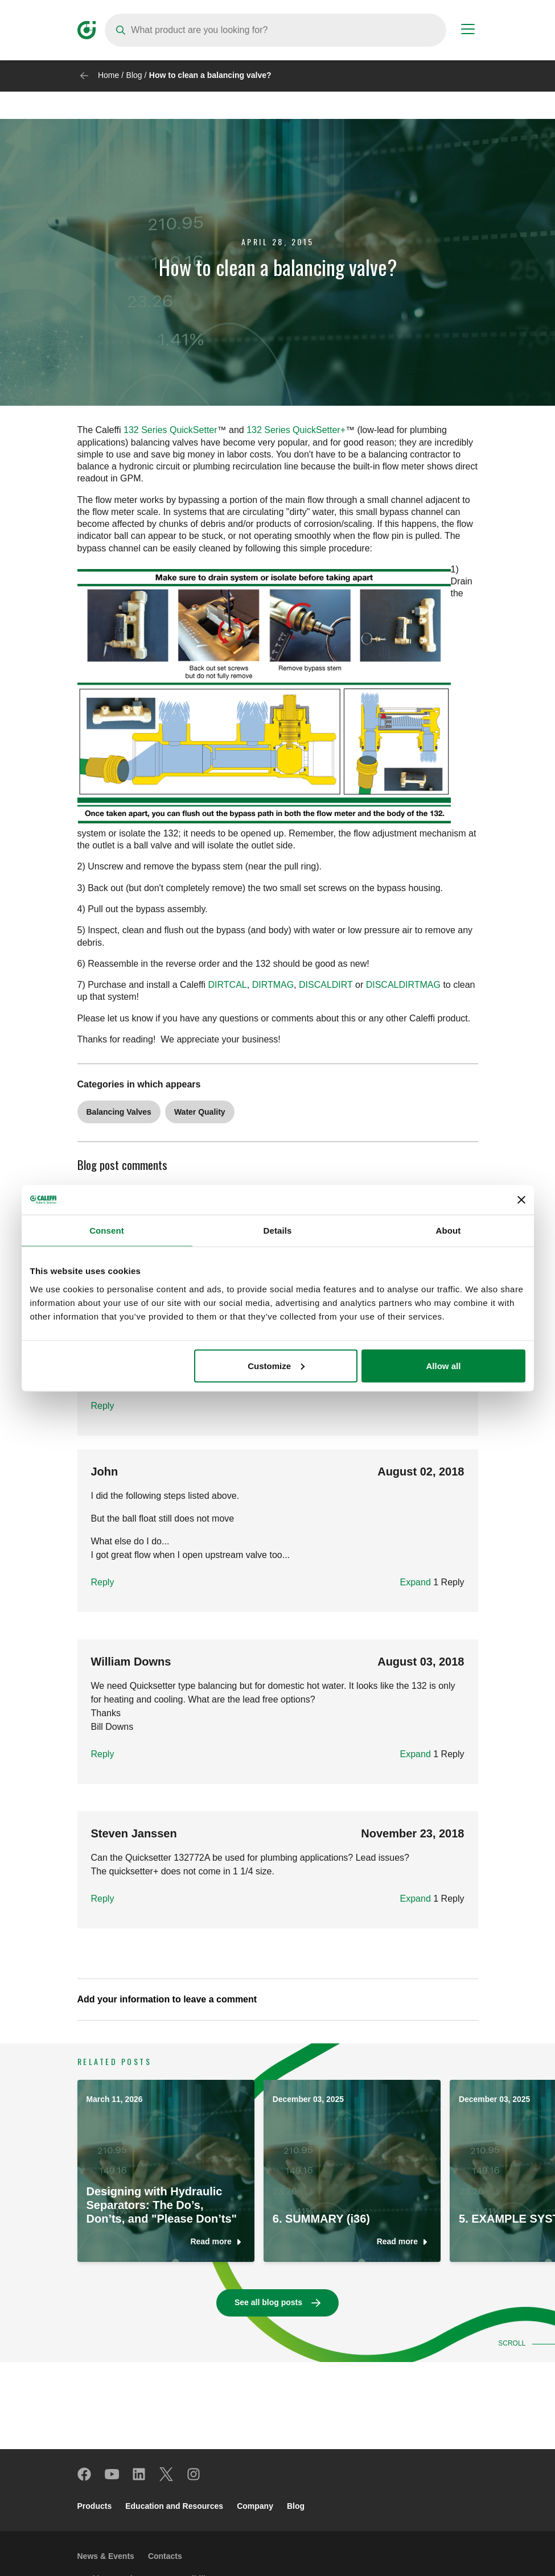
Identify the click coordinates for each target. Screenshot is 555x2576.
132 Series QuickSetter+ (296, 430)
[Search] (275, 30)
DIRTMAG (273, 985)
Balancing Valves (119, 1111)
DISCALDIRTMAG (403, 985)
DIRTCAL (227, 985)
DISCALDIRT (326, 985)
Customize (276, 1365)
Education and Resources (174, 2506)
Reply (102, 1406)
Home (108, 75)
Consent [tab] (106, 1230)
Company (255, 2506)
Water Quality (199, 1111)
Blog (134, 75)
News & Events (105, 2556)
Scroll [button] (514, 2343)
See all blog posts (268, 2302)
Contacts (165, 2556)
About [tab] (448, 1230)
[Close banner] (521, 1199)
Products (94, 2506)
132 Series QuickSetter (170, 430)
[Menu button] (468, 30)
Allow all (443, 1365)
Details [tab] (278, 1230)
